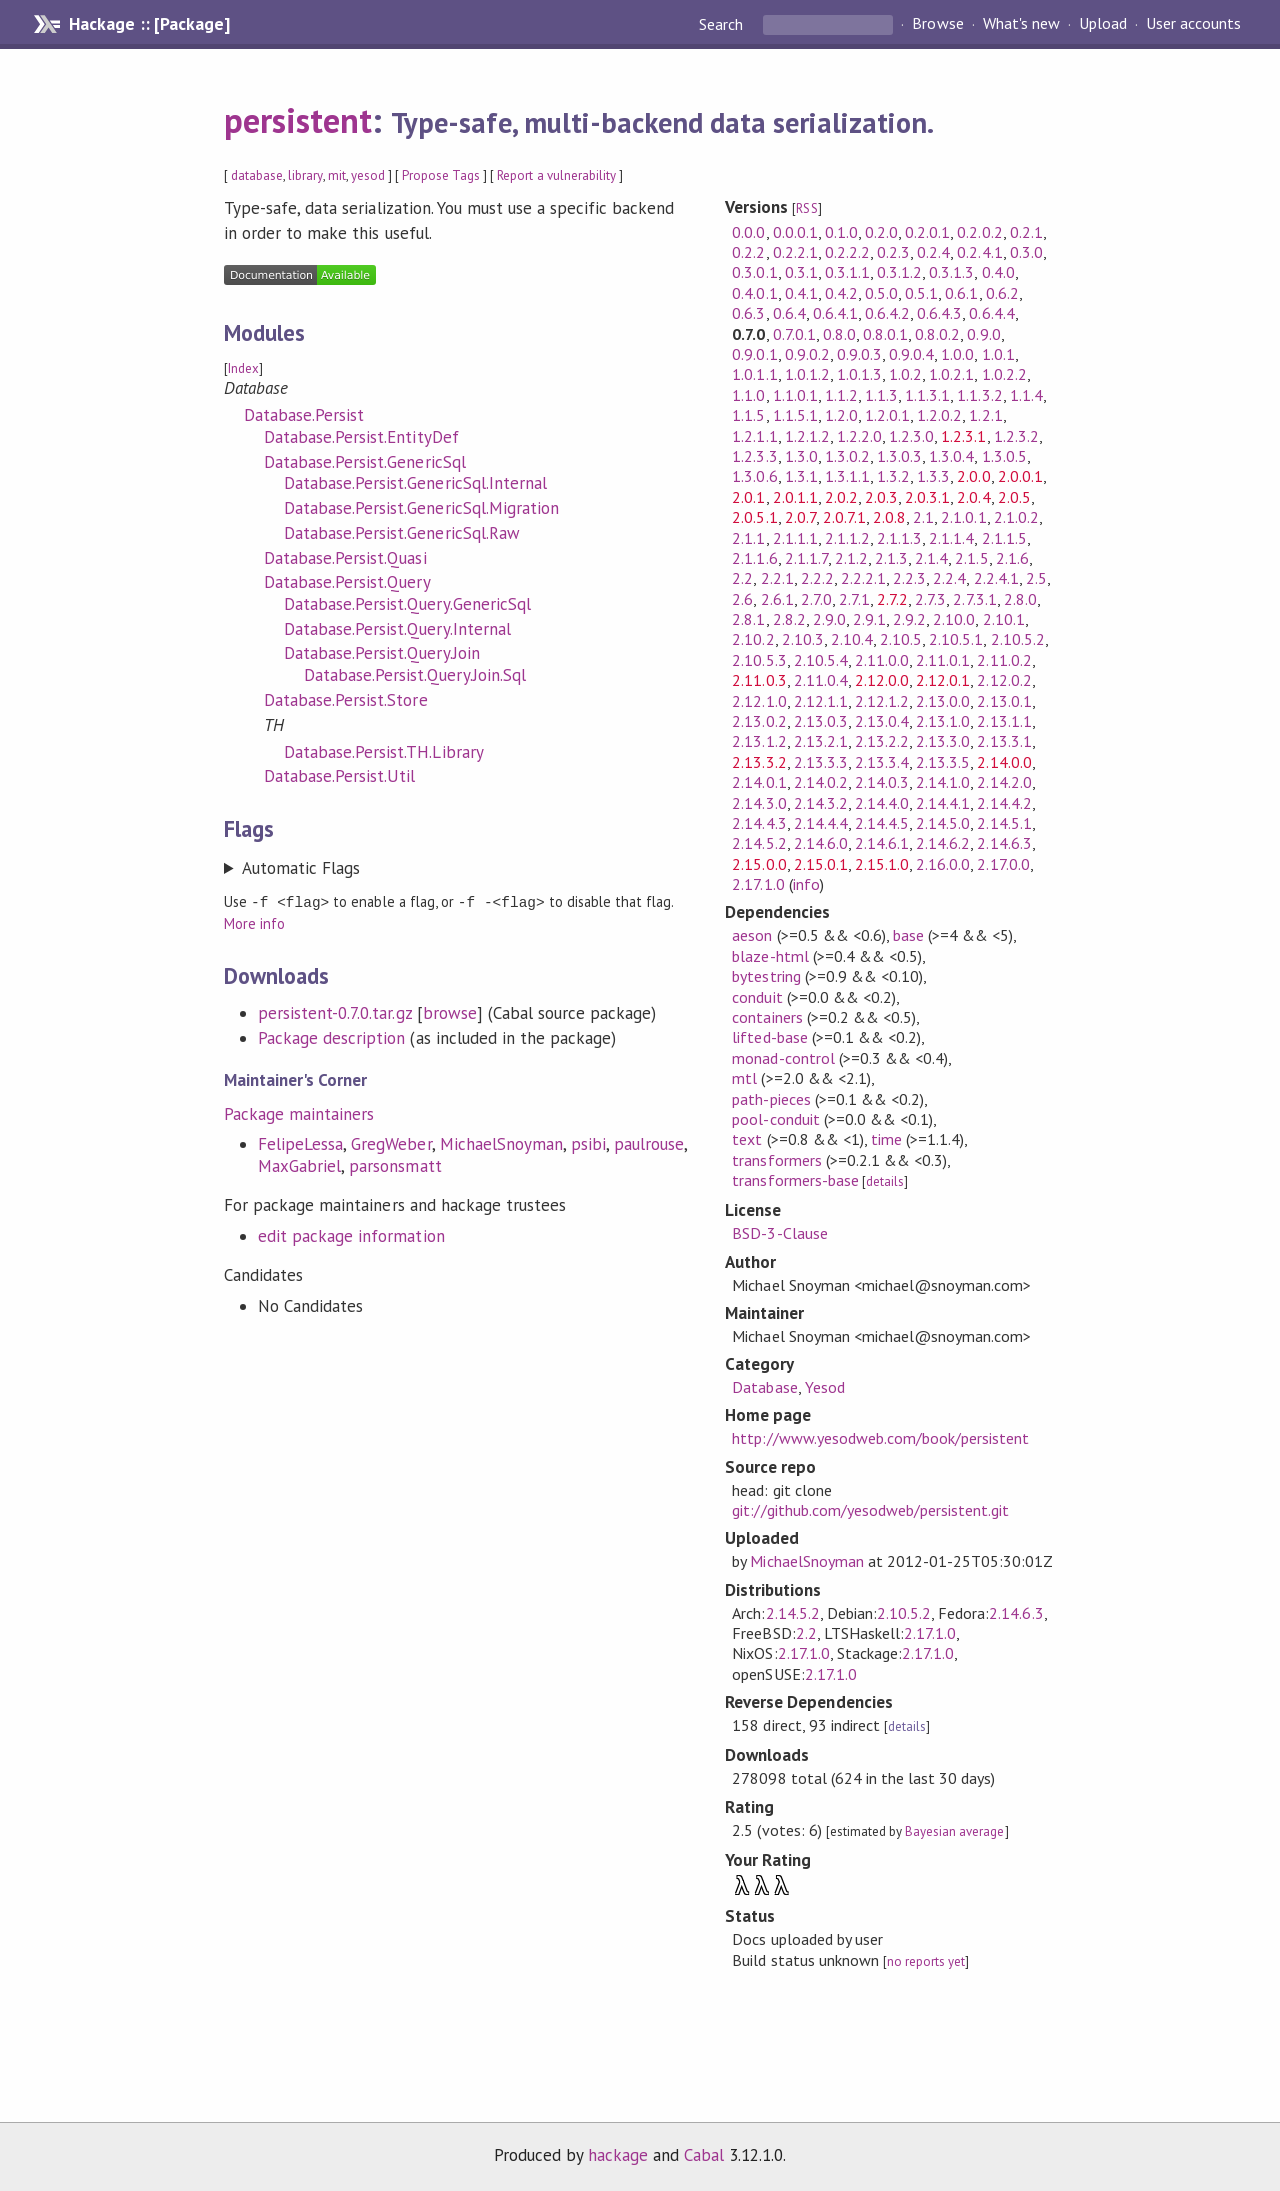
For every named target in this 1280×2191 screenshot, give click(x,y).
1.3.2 (893, 476)
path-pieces (771, 1099)
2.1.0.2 (1016, 517)
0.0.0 (748, 232)
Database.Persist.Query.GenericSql (407, 604)
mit (337, 175)
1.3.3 (933, 476)
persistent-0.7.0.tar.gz (335, 1012)
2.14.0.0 (1004, 762)
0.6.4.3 (939, 313)
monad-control (783, 1058)
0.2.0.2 (979, 232)
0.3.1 (801, 272)
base (908, 935)
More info (254, 922)
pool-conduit (775, 1119)
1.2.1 (985, 415)
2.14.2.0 (1004, 782)
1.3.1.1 (847, 476)
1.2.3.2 (1016, 436)
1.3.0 (801, 456)
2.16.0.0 (943, 864)
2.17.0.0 (1003, 864)
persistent (298, 120)
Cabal (704, 2155)
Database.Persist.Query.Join (382, 653)
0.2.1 (1026, 232)
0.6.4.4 (991, 313)
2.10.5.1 (956, 639)
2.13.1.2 (759, 741)
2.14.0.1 (759, 782)
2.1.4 (931, 558)
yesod (368, 175)
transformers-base (795, 1180)
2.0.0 (973, 476)
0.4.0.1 (754, 293)
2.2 (742, 578)
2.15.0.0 (759, 864)
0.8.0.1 (885, 334)
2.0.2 (841, 497)
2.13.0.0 (943, 701)
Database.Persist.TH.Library (384, 752)
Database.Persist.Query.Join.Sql (415, 675)
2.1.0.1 (963, 517)
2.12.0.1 (943, 680)
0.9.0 (983, 334)
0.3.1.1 (847, 272)
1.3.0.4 (951, 456)
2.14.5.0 (943, 823)
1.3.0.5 (1004, 456)
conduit (757, 997)
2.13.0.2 (759, 721)
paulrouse (649, 1143)
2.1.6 (1012, 558)
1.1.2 (841, 395)
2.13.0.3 (821, 721)
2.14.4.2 (1004, 803)
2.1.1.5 (1004, 538)
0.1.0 (841, 232)
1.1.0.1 (795, 395)
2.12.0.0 (882, 680)
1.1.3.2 (979, 395)
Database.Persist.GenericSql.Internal (415, 483)
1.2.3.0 (911, 436)
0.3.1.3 (951, 272)
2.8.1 (748, 619)
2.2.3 (909, 578)
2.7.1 (854, 599)
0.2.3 (893, 252)
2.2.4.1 (996, 578)
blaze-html (770, 956)
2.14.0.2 (821, 782)
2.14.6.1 (882, 843)
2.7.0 (816, 599)
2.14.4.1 (943, 803)
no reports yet (926, 1961)
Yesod (825, 1387)
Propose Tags (441, 175)
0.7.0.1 (794, 334)
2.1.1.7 (806, 558)
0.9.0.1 (754, 354)
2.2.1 (777, 578)
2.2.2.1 (863, 578)
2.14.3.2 (821, 803)
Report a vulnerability (556, 175)
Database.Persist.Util (340, 776)
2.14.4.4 (821, 823)
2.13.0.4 (882, 721)
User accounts (1193, 24)
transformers (776, 1160)
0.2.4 (933, 252)
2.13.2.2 (882, 741)
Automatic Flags (301, 868)
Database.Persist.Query (347, 582)
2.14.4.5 (882, 823)
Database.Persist (304, 415)
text (747, 1139)
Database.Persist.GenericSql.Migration (421, 508)
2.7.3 (930, 599)
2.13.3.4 (882, 762)
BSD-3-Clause (779, 1233)
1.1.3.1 (927, 395)
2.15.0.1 (821, 864)
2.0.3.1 (927, 497)
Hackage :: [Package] (149, 24)
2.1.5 (971, 558)
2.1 (923, 517)
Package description (331, 1037)
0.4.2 (841, 293)
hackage (618, 2155)
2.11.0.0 (882, 660)
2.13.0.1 (1004, 701)
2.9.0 (829, 619)
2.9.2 (909, 619)
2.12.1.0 (759, 701)
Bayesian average (954, 1831)
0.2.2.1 (795, 252)
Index (243, 368)
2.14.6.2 (943, 843)
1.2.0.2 (939, 415)
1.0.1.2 (807, 374)
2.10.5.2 (1018, 639)
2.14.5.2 (759, 843)
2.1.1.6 (754, 558)
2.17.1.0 (758, 884)
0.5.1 (921, 293)
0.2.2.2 (847, 252)
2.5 (1036, 578)
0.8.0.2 (937, 334)
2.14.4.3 (759, 823)
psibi (588, 1143)
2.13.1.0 (943, 721)
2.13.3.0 (943, 741)
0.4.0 (998, 272)
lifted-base (769, 1037)
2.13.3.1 (1004, 741)
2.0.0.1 (1020, 476)
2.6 (742, 599)
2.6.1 (777, 599)
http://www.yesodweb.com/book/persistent (880, 1438)
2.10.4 (852, 639)
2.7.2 (892, 599)
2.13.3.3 (821, 762)
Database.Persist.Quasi (345, 558)
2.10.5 (901, 639)
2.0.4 (973, 497)
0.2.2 (748, 252)
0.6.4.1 (835, 313)
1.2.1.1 (754, 436)
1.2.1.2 (807, 436)
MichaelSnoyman (501, 1143)
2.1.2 (851, 558)
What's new (1021, 24)
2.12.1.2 (882, 701)
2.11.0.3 (759, 680)
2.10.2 (753, 639)
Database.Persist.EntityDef (361, 437)
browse (450, 1012)
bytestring (766, 976)
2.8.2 (789, 619)
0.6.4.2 (887, 313)
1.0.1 (998, 354)
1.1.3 (881, 395)
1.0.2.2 (1004, 374)
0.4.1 (801, 293)
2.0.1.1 (795, 497)
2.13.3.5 (943, 762)
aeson (752, 935)
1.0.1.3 (859, 374)
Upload (1103, 24)
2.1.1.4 (951, 538)
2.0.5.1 (754, 517)
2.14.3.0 (759, 803)
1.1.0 (748, 395)
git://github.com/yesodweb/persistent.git (870, 1510)
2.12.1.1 (821, 701)
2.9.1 (869, 619)
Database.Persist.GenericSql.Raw (402, 533)
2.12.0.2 (1004, 680)
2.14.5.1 (1004, 823)
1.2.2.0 (859, 436)
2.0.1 (748, 497)
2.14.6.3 (1004, 843)
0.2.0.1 (927, 232)
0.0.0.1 (795, 232)
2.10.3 (803, 639)
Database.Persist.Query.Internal (397, 629)
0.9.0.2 (807, 354)
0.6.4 (789, 313)
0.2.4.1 (979, 252)
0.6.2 (1002, 293)
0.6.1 (961, 293)
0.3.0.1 (754, 272)
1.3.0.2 (847, 456)
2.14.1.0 (943, 782)
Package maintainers (299, 1113)
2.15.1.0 (882, 864)
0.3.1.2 (899, 272)
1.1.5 (748, 415)
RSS (806, 208)
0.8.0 (839, 334)
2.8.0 (1020, 599)
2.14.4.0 (882, 803)
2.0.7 (800, 517)
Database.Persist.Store (346, 700)
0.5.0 (881, 293)
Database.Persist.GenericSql (365, 462)
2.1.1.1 (795, 538)
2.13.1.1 (1004, 721)
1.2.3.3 (754, 456)
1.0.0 (957, 354)
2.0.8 (889, 517)
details (885, 1181)
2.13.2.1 (821, 741)
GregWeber (391, 1143)
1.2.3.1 (963, 436)
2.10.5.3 (759, 660)
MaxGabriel (299, 1165)
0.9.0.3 (859, 354)
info (806, 884)
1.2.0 (841, 415)
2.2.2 (817, 578)
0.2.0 (881, 232)
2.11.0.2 (1004, 660)
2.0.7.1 (844, 517)
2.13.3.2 (759, 762)
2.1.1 (748, 538)
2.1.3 (891, 558)
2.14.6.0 (821, 843)
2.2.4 (949, 578)
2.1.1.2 (847, 538)
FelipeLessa (300, 1143)
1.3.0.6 (754, 476)
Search (723, 24)
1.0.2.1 (951, 374)
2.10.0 (954, 619)
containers (767, 1017)
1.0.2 (905, 374)
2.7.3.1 (974, 599)
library (305, 175)
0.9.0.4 (911, 354)
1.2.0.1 (887, 415)
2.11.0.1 (943, 660)
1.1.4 (1026, 395)
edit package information (351, 1235)
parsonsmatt (395, 1165)
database (257, 175)
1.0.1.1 (754, 374)
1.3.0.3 (899, 456)
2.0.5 (1014, 497)
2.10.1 (1004, 619)
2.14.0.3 (882, 782)
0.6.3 (748, 313)
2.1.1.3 (899, 538)
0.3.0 (1026, 252)
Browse (937, 24)
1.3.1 (801, 476)
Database (764, 1387)
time (886, 1139)
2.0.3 (881, 497)
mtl (744, 1078)
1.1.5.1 (795, 415)
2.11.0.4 (821, 680)
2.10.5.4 (821, 660)
